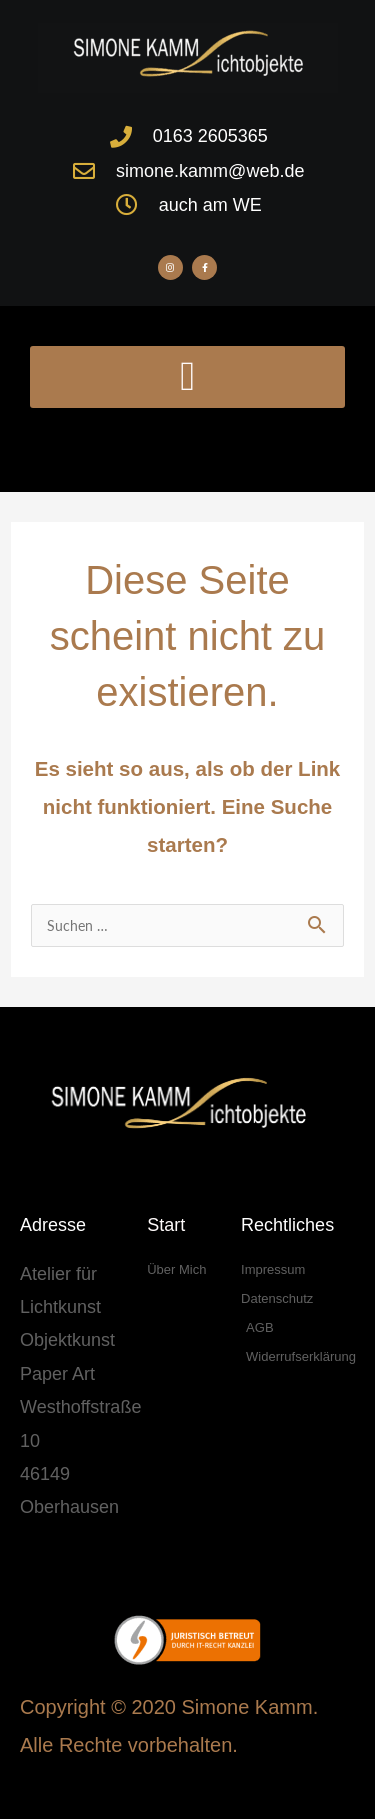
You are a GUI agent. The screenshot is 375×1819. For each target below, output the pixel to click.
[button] (187, 377)
